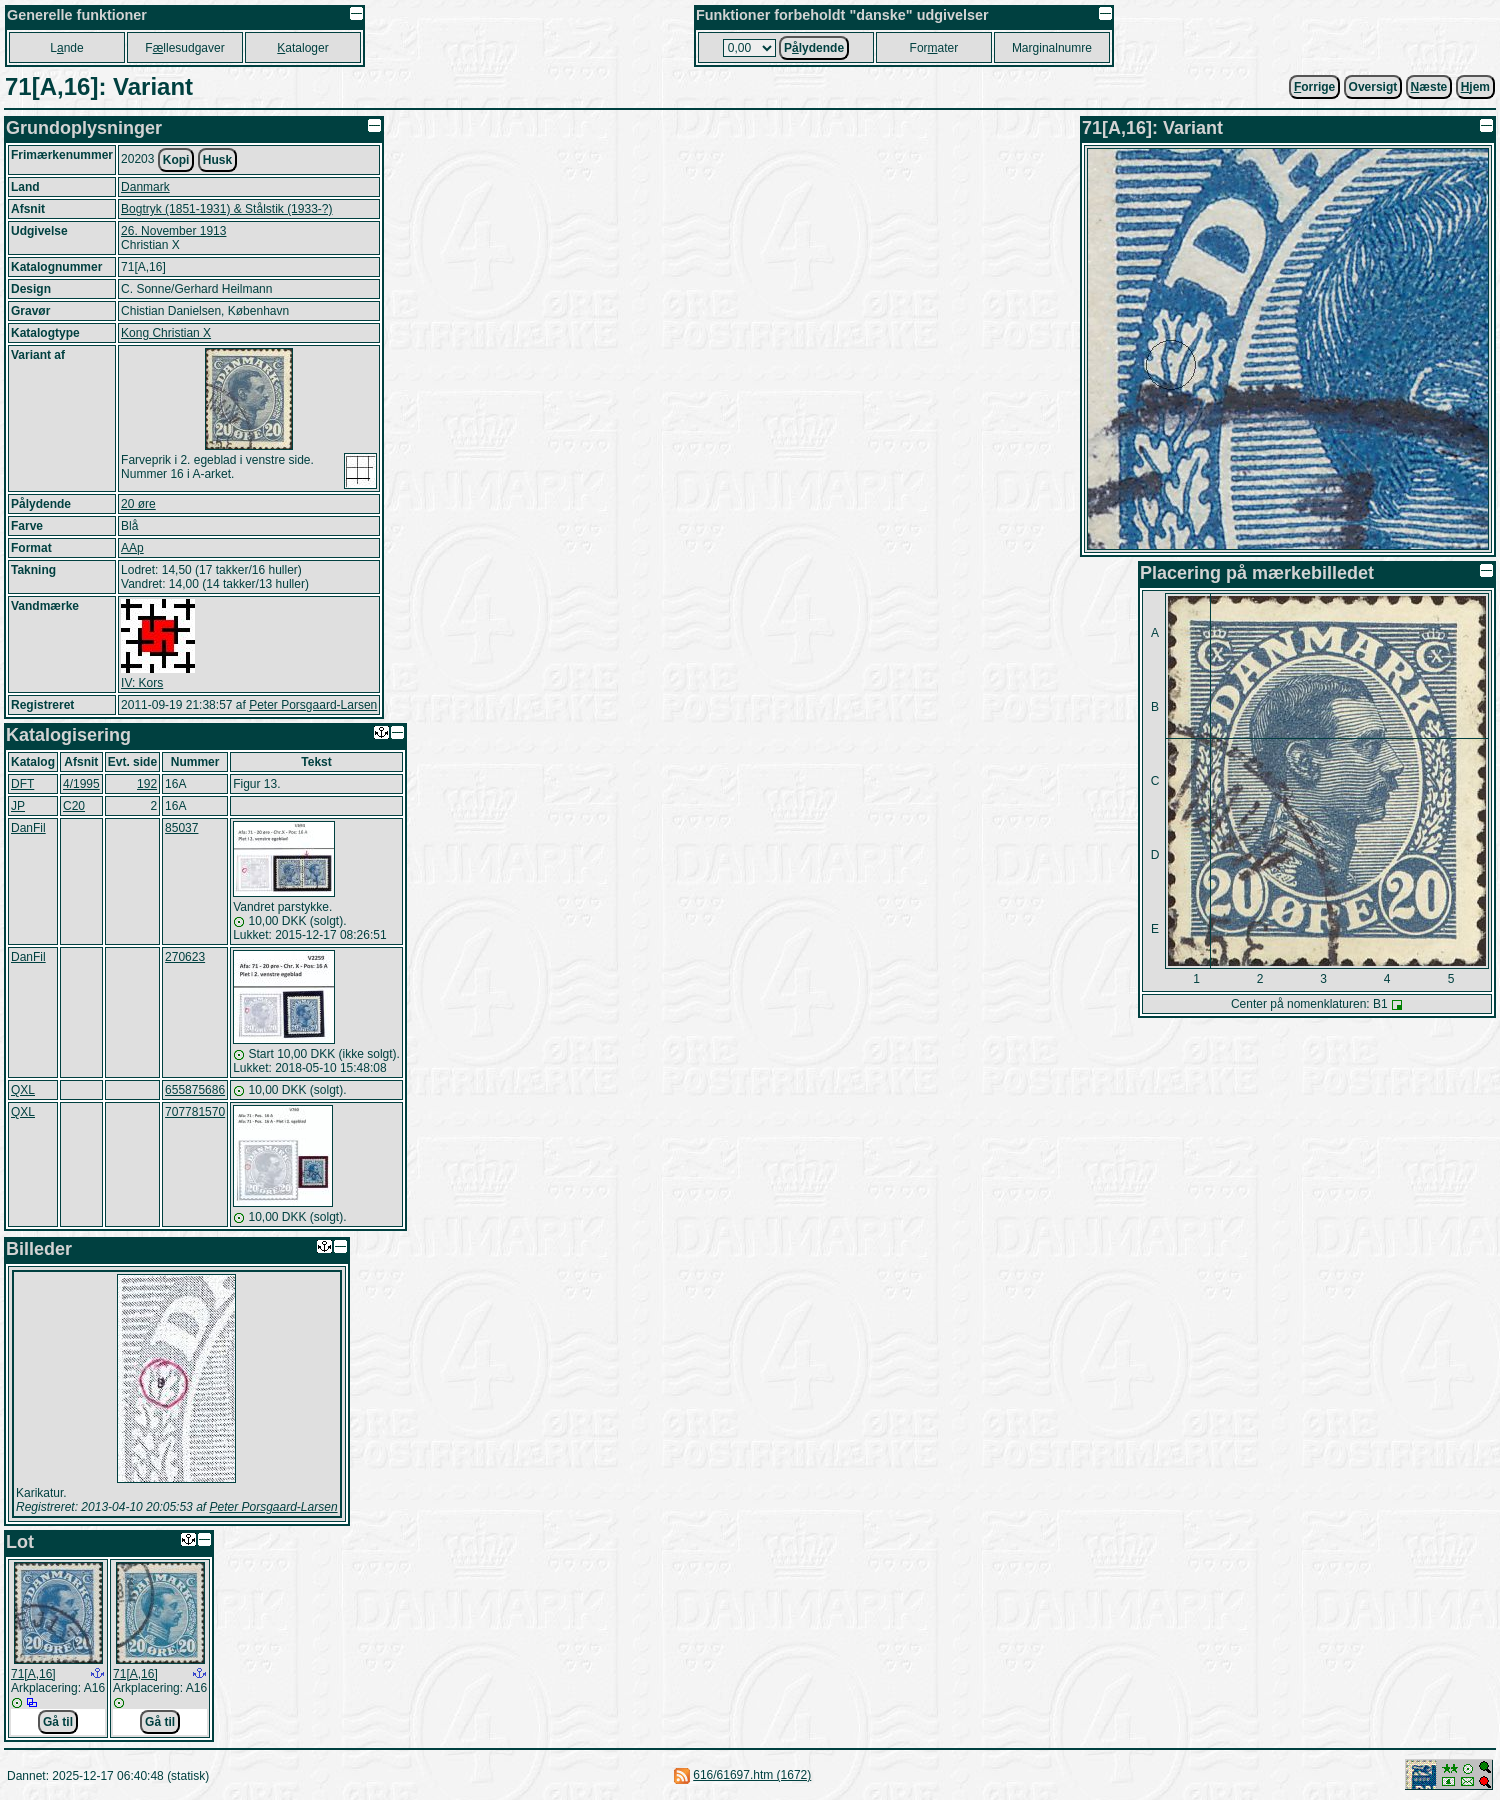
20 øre (138, 504)
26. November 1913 (173, 231)
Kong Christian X (166, 333)
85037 (181, 828)
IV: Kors (142, 683)
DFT (22, 784)
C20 (74, 806)
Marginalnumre (1052, 48)
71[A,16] (33, 1674)
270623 (185, 957)
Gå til (58, 1722)
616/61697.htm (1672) (752, 1775)
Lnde (66, 48)
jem (1475, 87)
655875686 (195, 1090)
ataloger (302, 48)
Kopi (176, 160)
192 (147, 784)
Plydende (814, 48)
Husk (217, 160)
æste (1429, 87)
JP (18, 806)
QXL (23, 1090)
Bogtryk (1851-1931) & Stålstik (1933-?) (226, 209)
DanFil (28, 828)
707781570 (195, 1112)
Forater (934, 48)
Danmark (145, 187)
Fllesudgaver (184, 48)
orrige (1314, 87)
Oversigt (1373, 87)
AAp (132, 548)
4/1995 (81, 784)
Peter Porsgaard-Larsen (313, 705)
